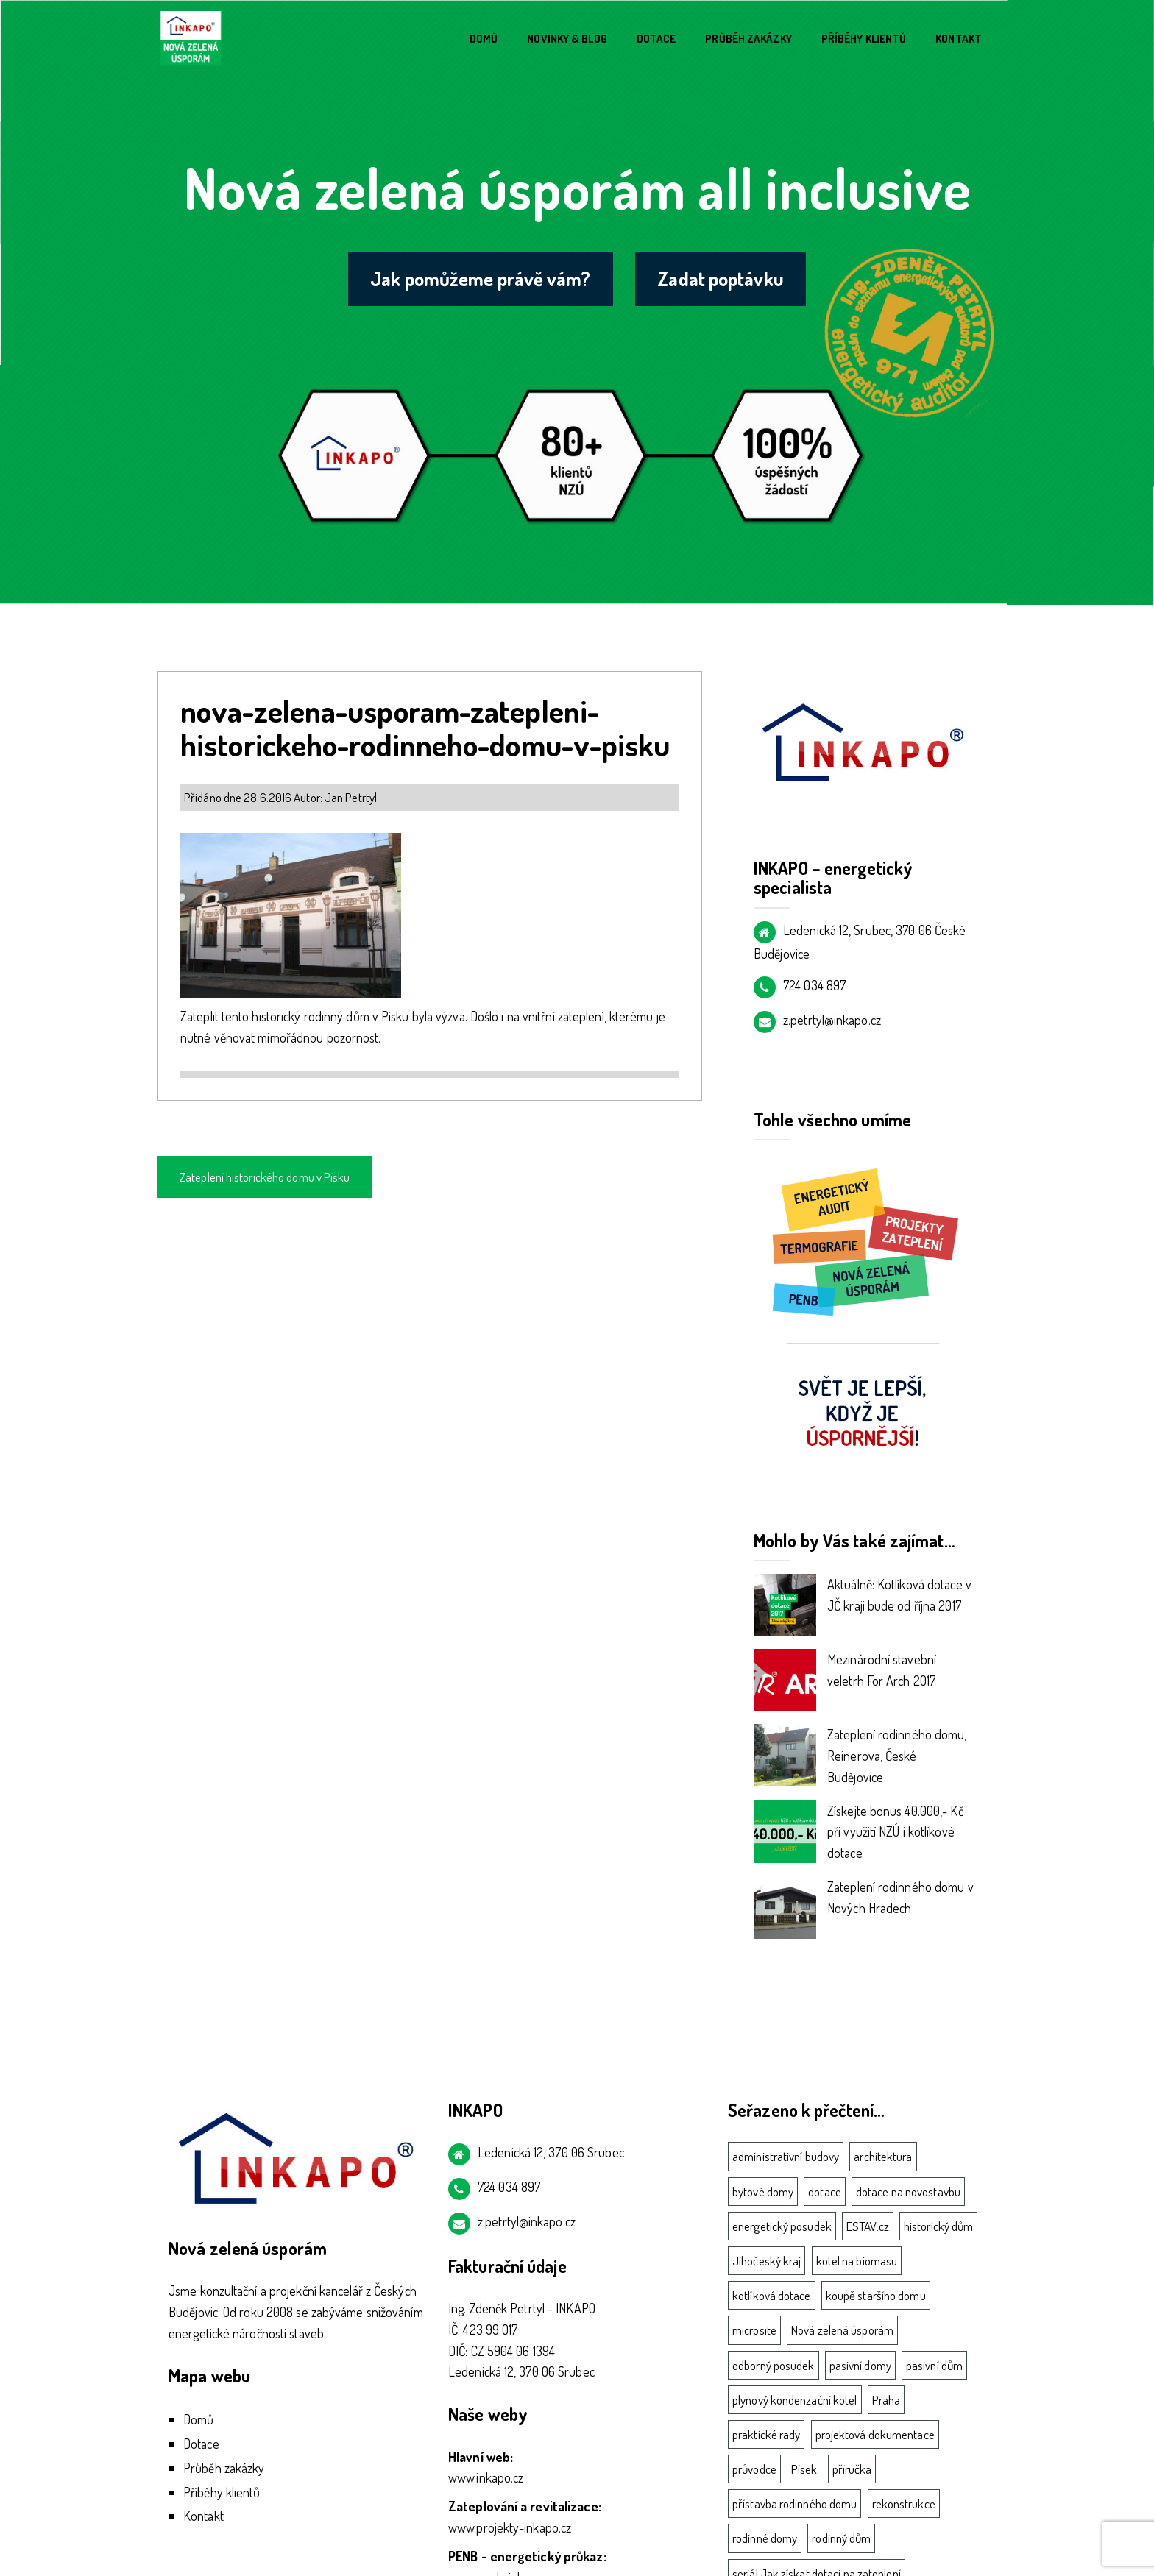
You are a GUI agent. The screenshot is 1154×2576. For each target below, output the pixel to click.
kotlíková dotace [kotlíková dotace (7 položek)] (771, 2295)
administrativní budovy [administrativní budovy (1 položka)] (785, 2156)
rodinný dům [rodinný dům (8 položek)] (841, 2538)
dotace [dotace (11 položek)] (824, 2191)
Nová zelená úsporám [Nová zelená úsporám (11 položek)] (842, 2330)
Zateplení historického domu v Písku (265, 1177)
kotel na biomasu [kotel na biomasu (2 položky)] (857, 2260)
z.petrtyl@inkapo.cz (832, 1020)
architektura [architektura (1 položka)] (883, 2156)
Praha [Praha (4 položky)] (886, 2400)
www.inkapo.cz (485, 2477)
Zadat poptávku (722, 278)
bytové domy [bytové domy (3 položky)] (762, 2191)
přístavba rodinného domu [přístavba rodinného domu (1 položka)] (794, 2503)
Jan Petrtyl (351, 797)
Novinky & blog (566, 39)
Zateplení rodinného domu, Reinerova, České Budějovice (897, 1755)
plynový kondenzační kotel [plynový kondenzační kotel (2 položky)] (794, 2400)
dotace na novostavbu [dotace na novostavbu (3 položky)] (908, 2191)
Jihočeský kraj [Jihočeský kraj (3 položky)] (766, 2260)
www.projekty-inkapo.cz (509, 2527)
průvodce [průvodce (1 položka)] (754, 2469)
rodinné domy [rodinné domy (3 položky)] (764, 2538)
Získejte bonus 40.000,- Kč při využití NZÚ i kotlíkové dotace (895, 1832)
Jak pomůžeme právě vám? (479, 278)
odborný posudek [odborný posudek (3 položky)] (773, 2365)
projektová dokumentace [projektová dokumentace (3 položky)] (875, 2434)
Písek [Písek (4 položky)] (804, 2469)
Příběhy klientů (864, 39)
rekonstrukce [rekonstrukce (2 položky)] (903, 2503)
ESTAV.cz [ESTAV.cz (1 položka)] (867, 2226)
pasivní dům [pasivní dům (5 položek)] (934, 2365)
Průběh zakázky (748, 39)
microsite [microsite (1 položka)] (754, 2330)
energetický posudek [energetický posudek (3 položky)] (782, 2226)
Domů (484, 39)
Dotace (656, 39)
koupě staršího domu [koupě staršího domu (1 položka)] (876, 2295)
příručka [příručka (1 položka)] (852, 2469)
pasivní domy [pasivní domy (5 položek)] (860, 2365)
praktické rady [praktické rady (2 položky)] (766, 2434)
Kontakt (958, 39)
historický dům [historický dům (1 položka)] (938, 2226)
